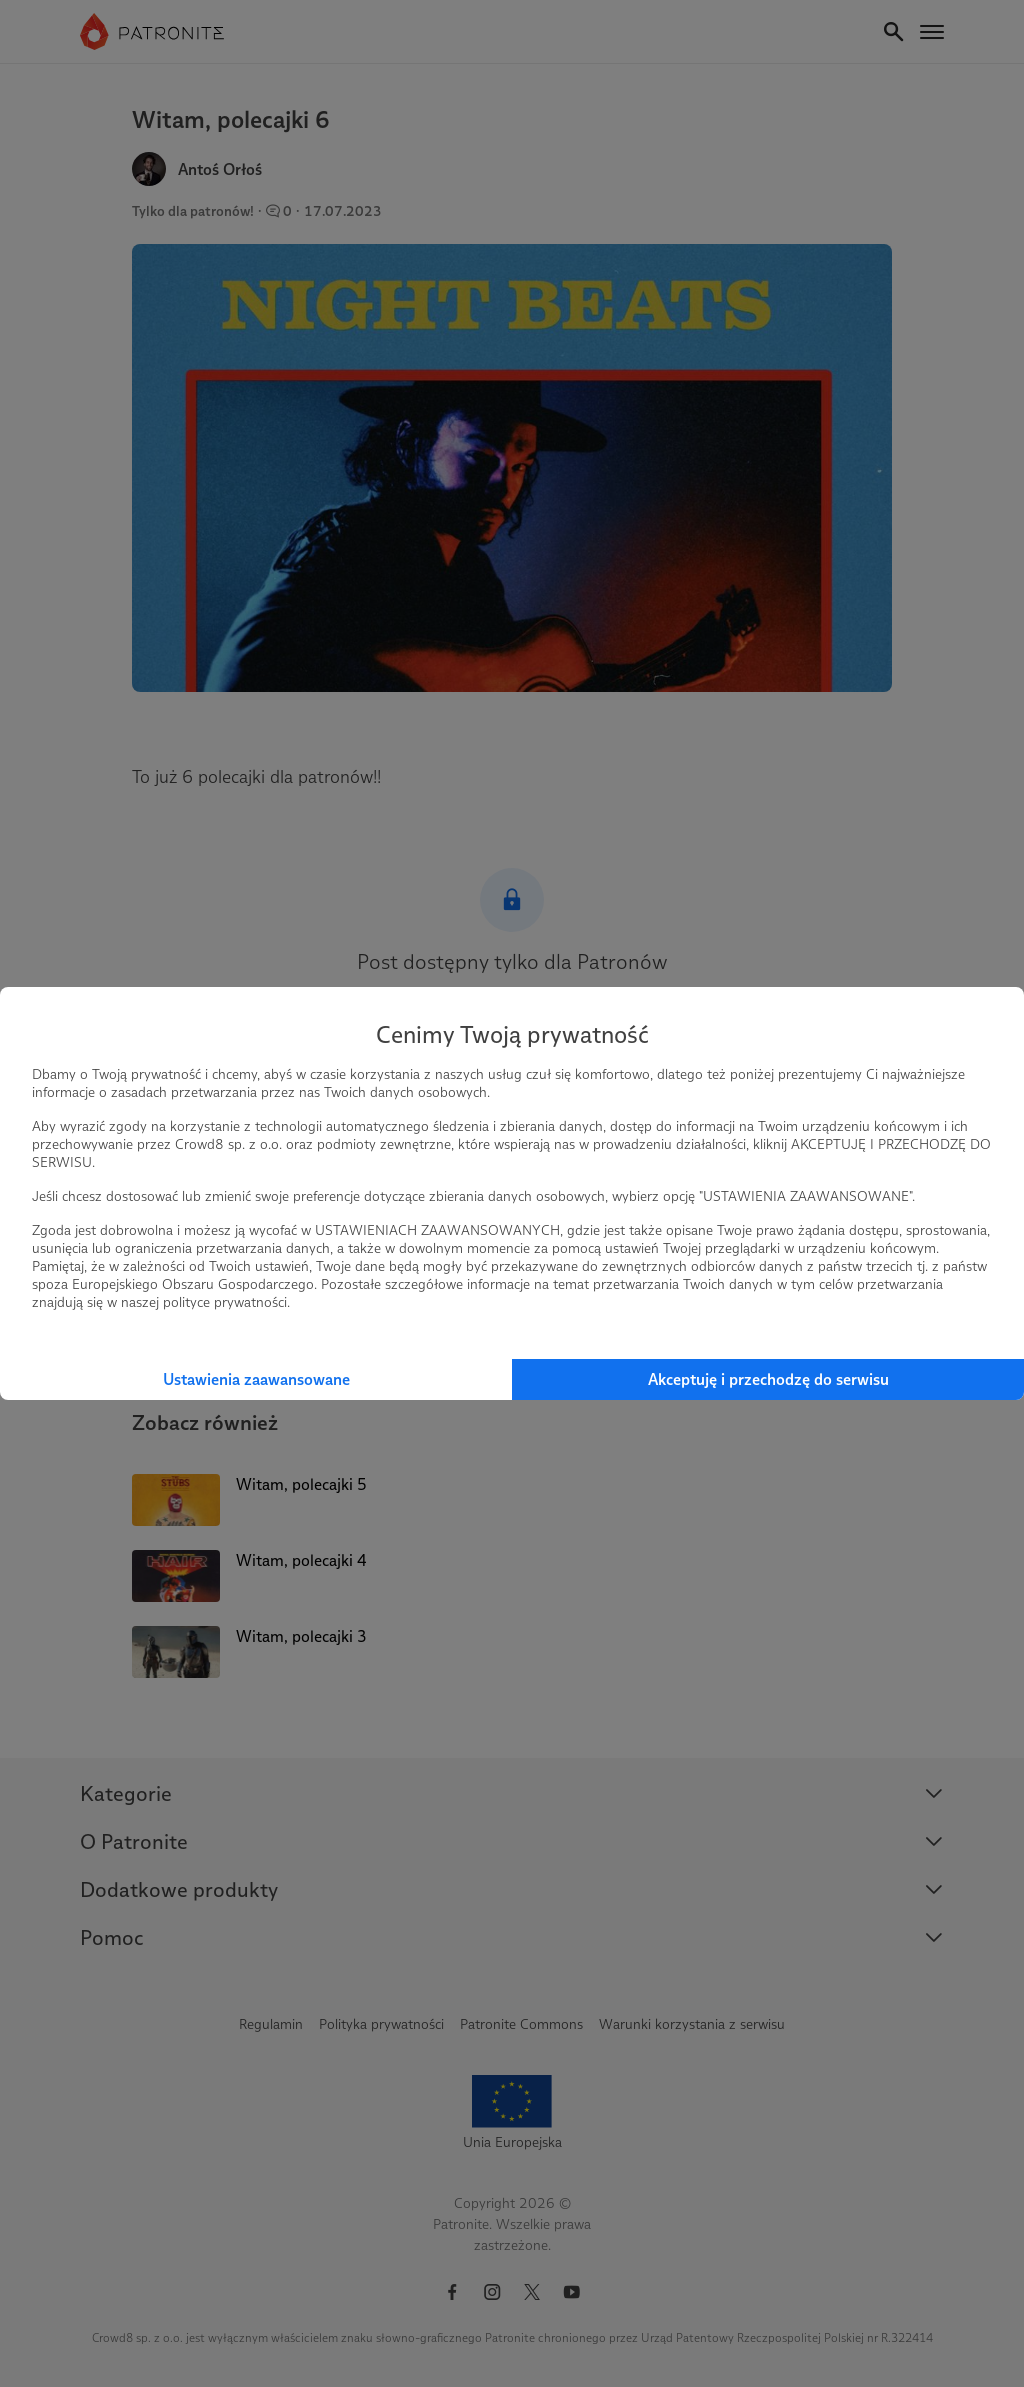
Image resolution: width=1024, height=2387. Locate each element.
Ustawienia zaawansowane (256, 1379)
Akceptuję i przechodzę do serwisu (768, 1379)
